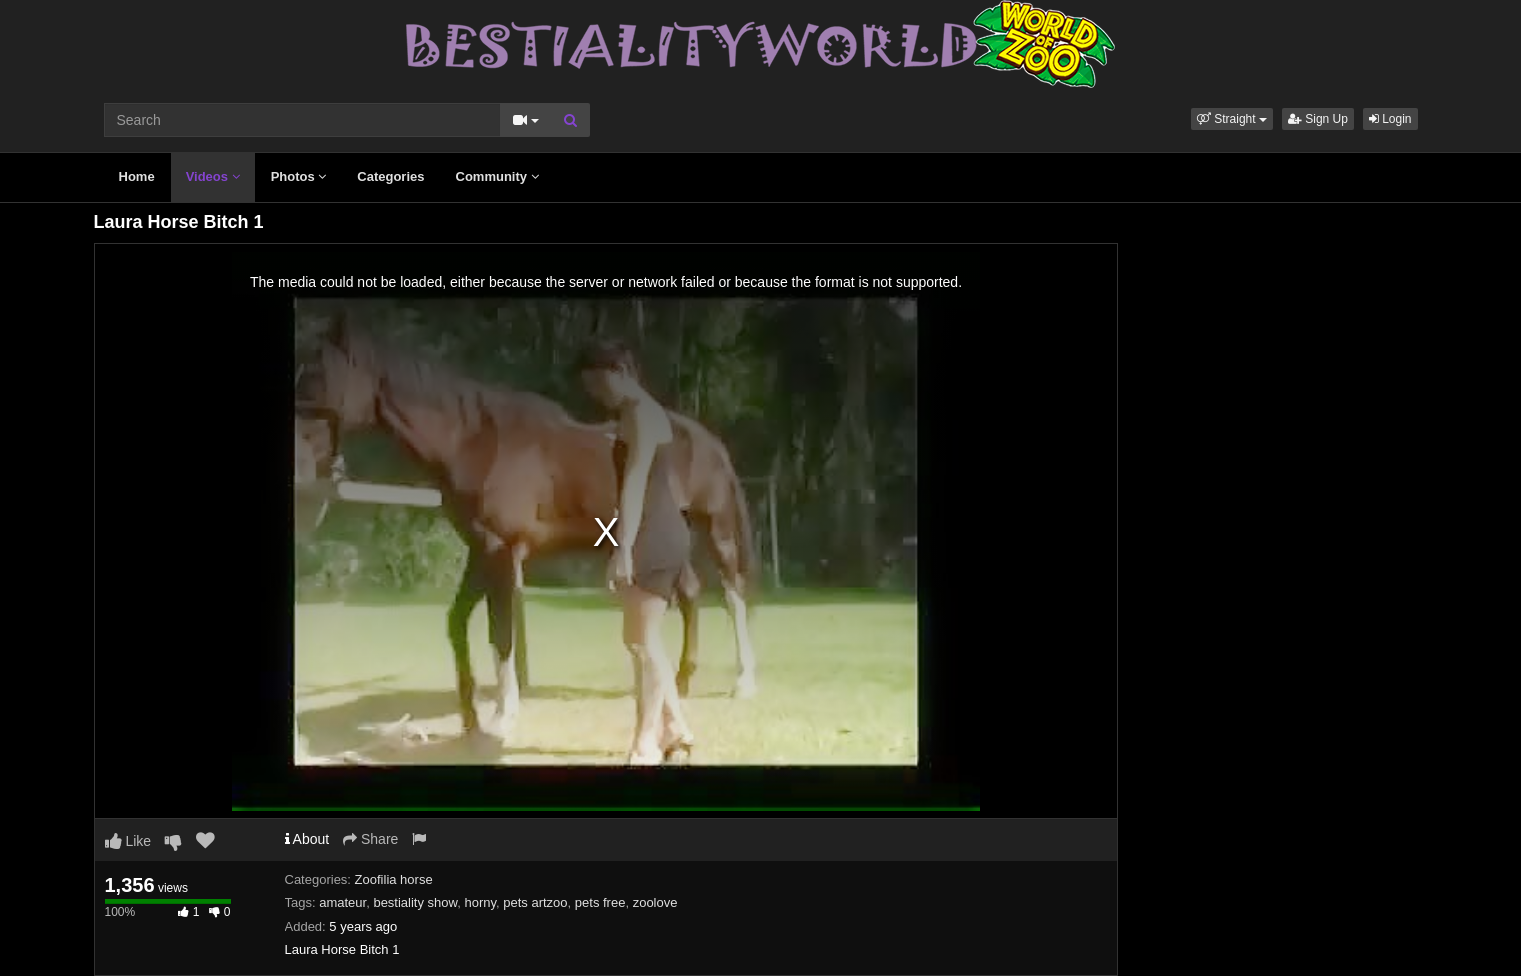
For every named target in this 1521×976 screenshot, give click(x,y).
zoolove (655, 902)
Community (497, 176)
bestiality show (415, 902)
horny (480, 902)
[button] (1232, 119)
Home (137, 176)
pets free (600, 902)
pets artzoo (535, 902)
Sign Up (1318, 119)
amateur (342, 902)
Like (128, 841)
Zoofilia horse (394, 879)
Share (370, 839)
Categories (390, 176)
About (307, 839)
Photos (299, 176)
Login (1390, 119)
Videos (213, 176)
